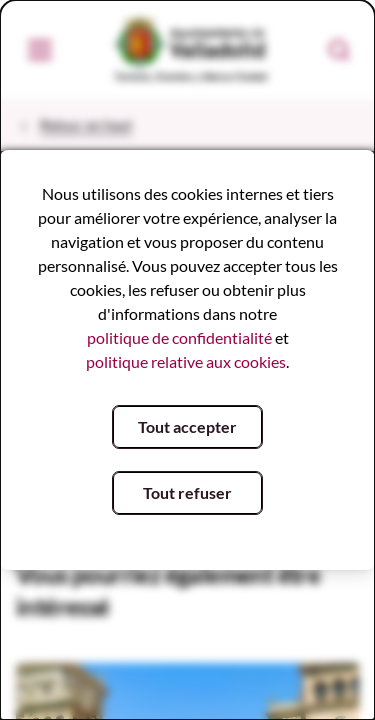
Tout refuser (187, 492)
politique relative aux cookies (186, 361)
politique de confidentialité (179, 337)
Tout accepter (187, 426)
